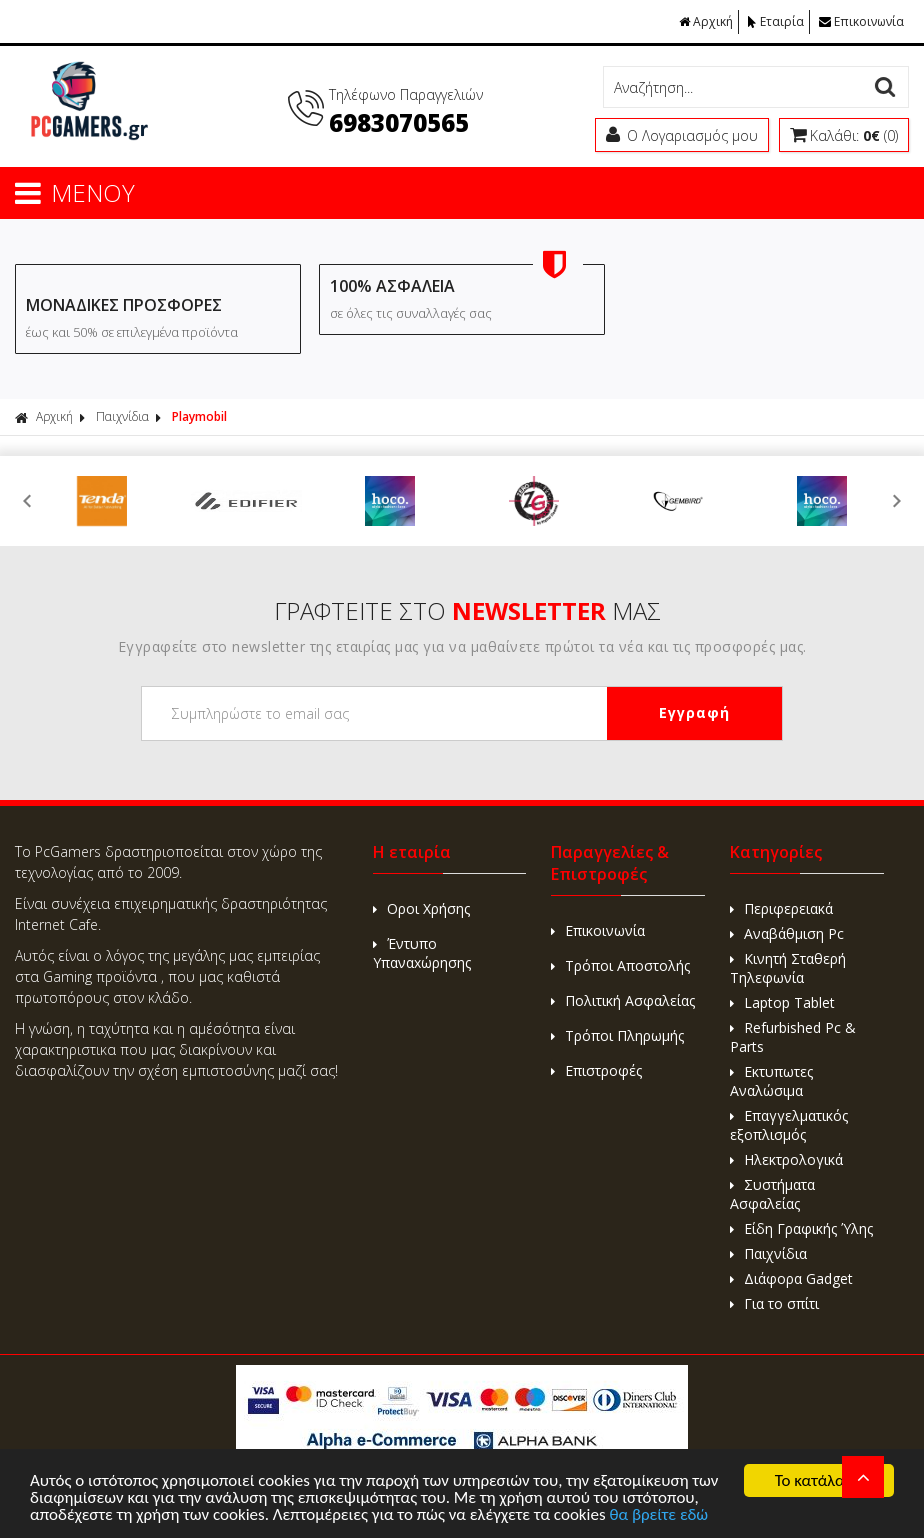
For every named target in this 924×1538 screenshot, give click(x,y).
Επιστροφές (596, 1070)
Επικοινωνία (861, 21)
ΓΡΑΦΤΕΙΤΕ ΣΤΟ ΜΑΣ (467, 610)
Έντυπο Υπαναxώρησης (422, 953)
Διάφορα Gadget (791, 1278)
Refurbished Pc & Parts (793, 1037)
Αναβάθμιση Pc (787, 933)
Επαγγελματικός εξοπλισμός (789, 1125)
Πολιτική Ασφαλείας (623, 1000)
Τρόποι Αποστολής (620, 965)
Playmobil (199, 416)
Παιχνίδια (122, 416)
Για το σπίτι (774, 1303)
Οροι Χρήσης (421, 908)
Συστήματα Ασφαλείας (772, 1194)
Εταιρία (776, 21)
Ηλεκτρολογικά (786, 1159)
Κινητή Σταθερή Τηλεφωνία (788, 968)
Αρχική (706, 21)
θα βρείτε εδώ (658, 1515)
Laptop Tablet (782, 1002)
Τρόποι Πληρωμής (617, 1035)
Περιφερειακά (781, 908)
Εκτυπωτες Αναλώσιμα (771, 1081)
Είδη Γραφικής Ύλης (801, 1228)
